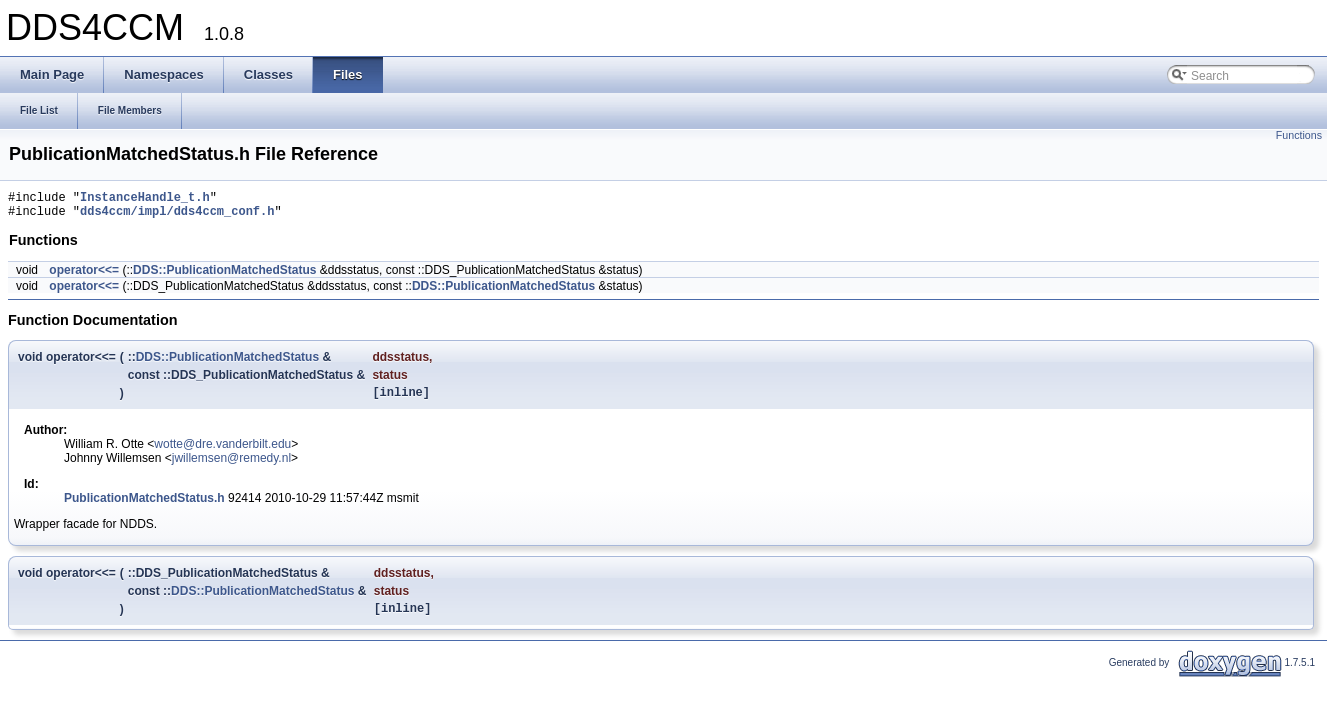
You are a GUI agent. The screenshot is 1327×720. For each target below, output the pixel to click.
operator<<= (84, 276)
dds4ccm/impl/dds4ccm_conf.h (177, 216)
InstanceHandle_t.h (145, 199)
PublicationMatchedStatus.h (144, 507)
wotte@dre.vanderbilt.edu (222, 453)
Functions (1299, 135)
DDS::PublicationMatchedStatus (224, 276)
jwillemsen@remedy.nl (231, 467)
